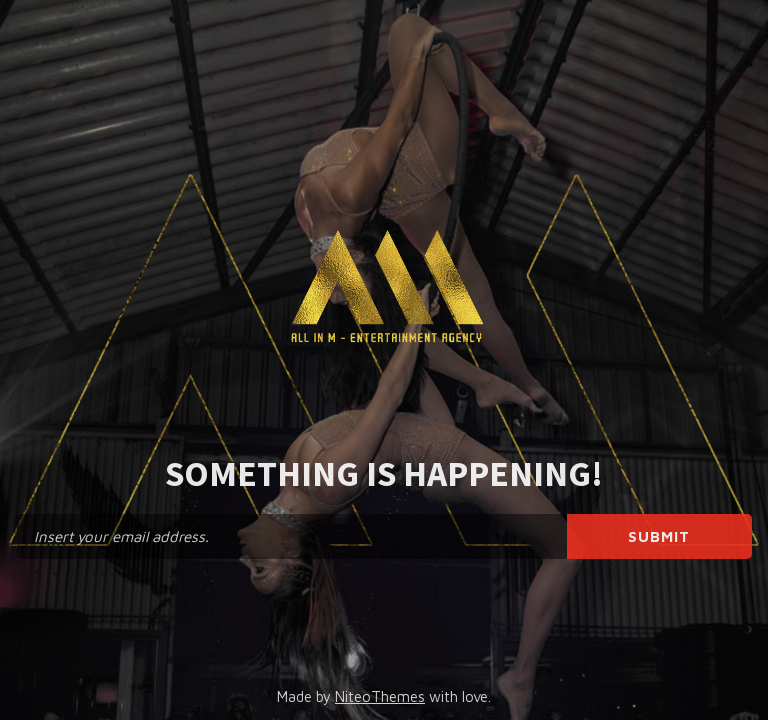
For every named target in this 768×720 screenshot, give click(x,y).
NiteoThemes (380, 696)
